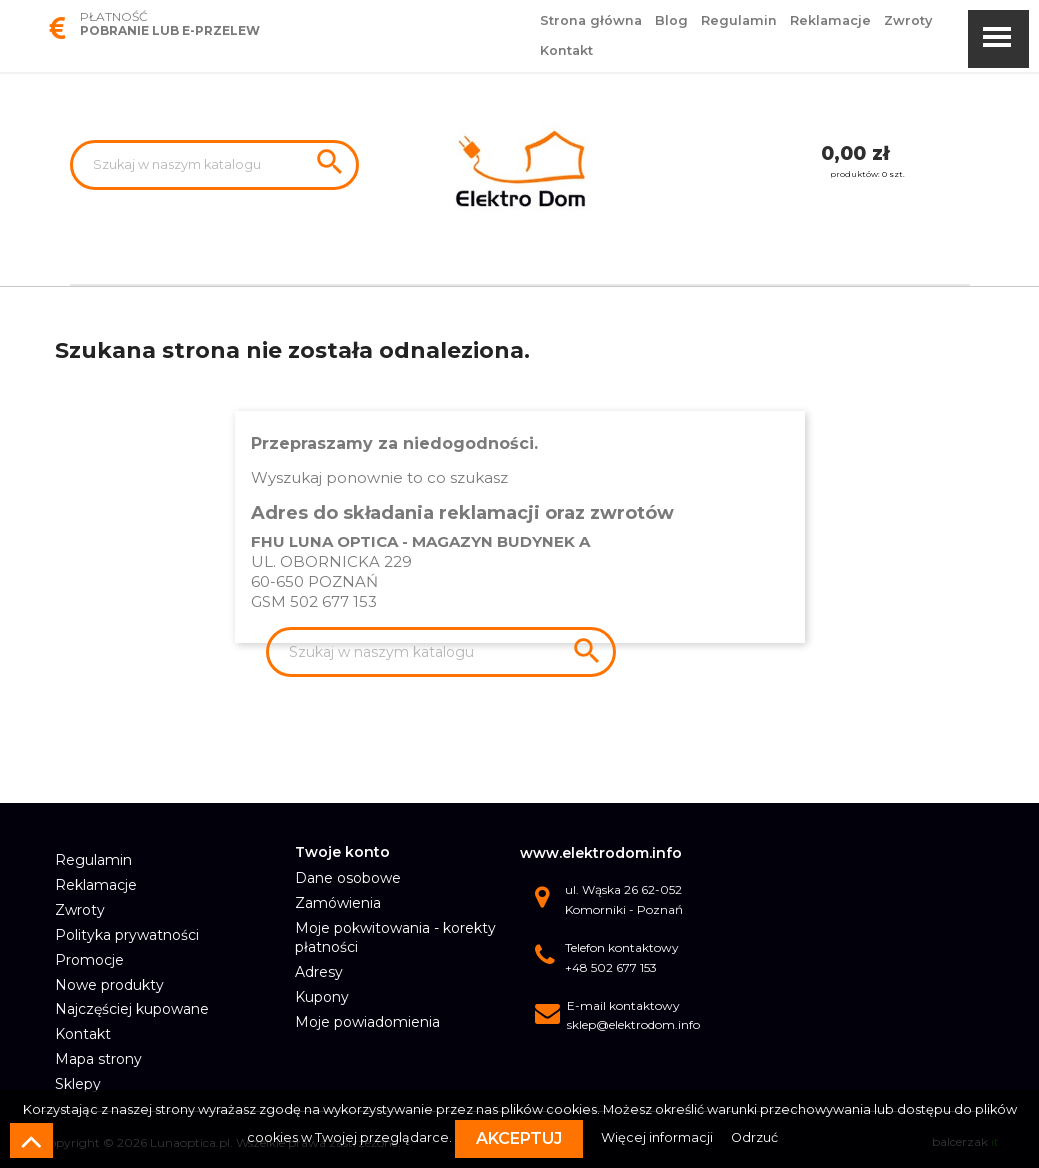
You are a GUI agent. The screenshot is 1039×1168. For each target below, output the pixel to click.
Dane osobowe (348, 878)
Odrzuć (754, 1137)
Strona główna (591, 20)
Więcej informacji (658, 1137)
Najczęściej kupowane (132, 1009)
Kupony (322, 997)
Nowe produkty (109, 985)
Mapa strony (98, 1059)
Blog (671, 20)
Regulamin (739, 20)
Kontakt (566, 50)
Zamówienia (338, 903)
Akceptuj (519, 1138)
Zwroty (908, 20)
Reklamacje (830, 20)
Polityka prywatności (127, 935)
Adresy (319, 972)
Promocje (89, 960)
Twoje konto (342, 852)
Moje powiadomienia (367, 1022)
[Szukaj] (215, 165)
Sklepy (78, 1084)
